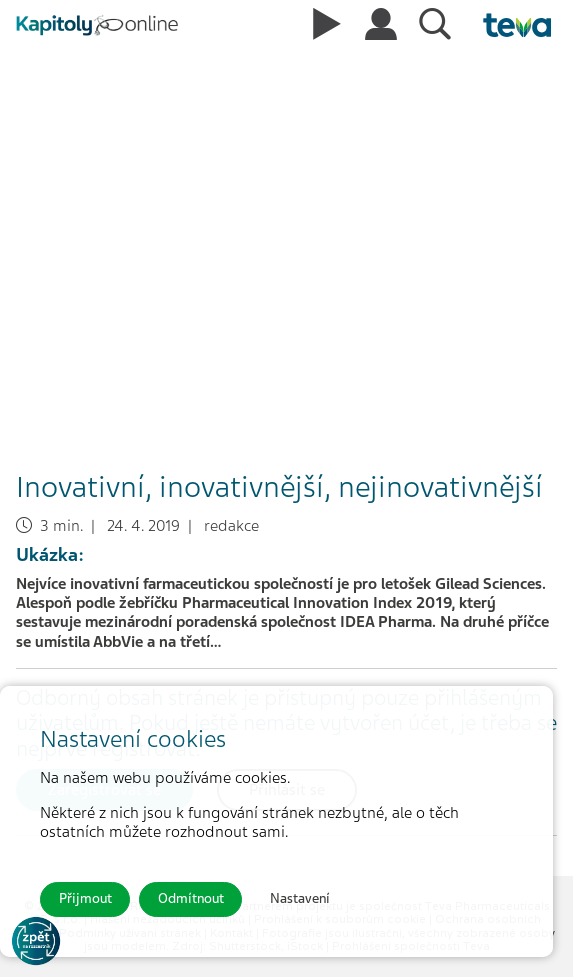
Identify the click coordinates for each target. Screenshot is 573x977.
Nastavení (300, 898)
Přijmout (85, 898)
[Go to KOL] (36, 941)
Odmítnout (191, 898)
